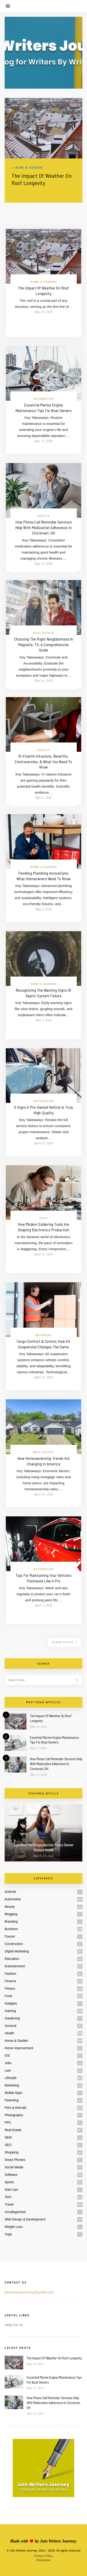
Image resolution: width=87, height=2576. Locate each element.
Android (10, 1892)
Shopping (11, 2152)
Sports (9, 2182)
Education (12, 1959)
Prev (18, 210)
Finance (10, 1981)
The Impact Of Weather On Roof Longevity (54, 2358)
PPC (8, 2122)
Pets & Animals (15, 2107)
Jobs (8, 2063)
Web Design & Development (25, 2219)
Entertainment (15, 1966)
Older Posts (64, 1642)
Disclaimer (43, 2560)
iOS (7, 2055)
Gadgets (11, 2003)
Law (8, 2070)
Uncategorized (15, 2212)
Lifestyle (10, 2078)
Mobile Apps (13, 2093)
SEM (8, 2137)
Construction (14, 1944)
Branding (11, 1921)
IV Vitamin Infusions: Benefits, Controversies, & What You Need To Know (43, 761)
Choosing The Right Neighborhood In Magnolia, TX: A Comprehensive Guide (43, 644)
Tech (43, 1218)
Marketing (12, 2085)
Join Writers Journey (58, 2541)
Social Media (14, 2167)
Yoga (8, 2234)
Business (43, 1335)
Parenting (12, 2100)
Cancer (10, 1936)
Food (8, 1996)
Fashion (10, 1973)
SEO (8, 2145)
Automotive (43, 398)
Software (11, 2174)
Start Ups (11, 2189)
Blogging (11, 1914)
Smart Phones (15, 2160)
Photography (14, 2115)
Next (69, 210)
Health (43, 515)
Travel (9, 2204)
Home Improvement (19, 2048)
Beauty (10, 1906)
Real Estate (43, 632)
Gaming (10, 2011)
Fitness (10, 1988)
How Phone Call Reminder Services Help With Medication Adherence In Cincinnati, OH (43, 527)
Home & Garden (28, 167)
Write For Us (14, 2325)
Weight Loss (14, 2227)
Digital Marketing (17, 1951)
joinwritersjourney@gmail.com (29, 2292)
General (10, 2026)
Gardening (12, 2018)
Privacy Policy (43, 2556)
